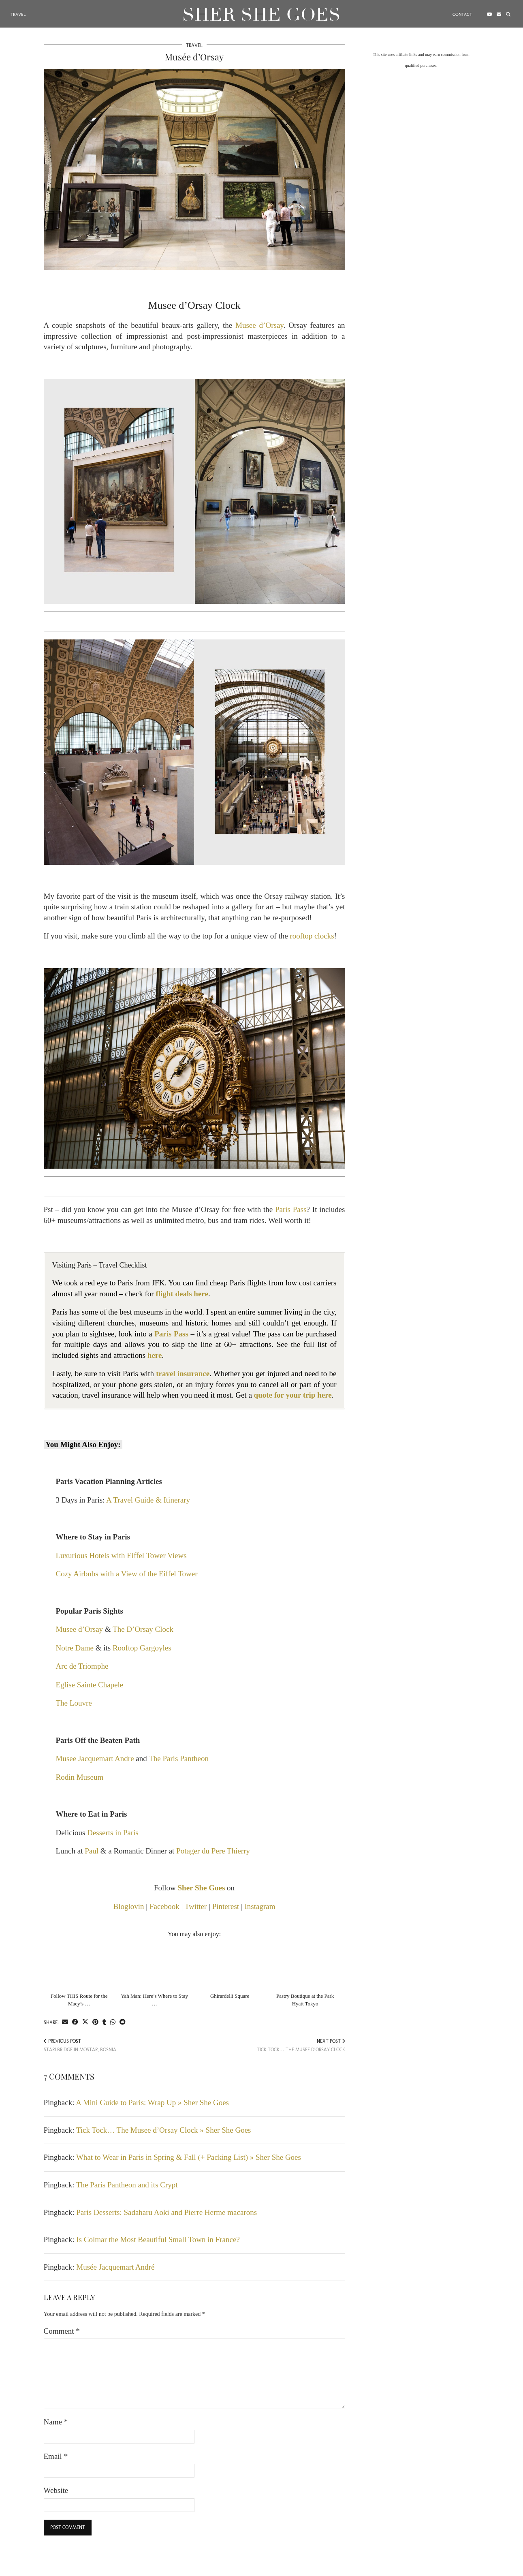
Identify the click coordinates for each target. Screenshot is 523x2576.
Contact (461, 12)
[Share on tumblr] (104, 2022)
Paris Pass (291, 1209)
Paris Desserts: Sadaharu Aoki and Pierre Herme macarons (166, 2212)
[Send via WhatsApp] (112, 2022)
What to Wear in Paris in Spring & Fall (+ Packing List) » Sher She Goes (188, 2157)
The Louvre (74, 1703)
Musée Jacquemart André (115, 2267)
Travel (18, 12)
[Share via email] (65, 2022)
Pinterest (225, 1906)
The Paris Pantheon (179, 1758)
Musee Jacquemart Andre (95, 1758)
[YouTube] (488, 12)
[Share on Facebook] (75, 2022)
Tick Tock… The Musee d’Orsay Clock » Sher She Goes (163, 2130)
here (154, 1355)
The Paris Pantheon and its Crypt (127, 2185)
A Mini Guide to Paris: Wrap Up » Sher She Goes (152, 2102)
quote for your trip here (293, 1395)
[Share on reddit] (122, 2022)
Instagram (259, 1906)
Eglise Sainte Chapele (90, 1684)
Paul (91, 1851)
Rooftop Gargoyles (142, 1648)
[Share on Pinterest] (95, 2022)
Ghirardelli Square (229, 1996)
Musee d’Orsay (259, 325)
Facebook (164, 1906)
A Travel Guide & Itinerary (148, 1500)
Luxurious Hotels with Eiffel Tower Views (121, 1555)
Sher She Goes (261, 12)
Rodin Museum (80, 1777)
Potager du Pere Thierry (213, 1851)
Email (56, 2456)
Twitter (196, 1906)
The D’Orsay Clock (143, 1629)
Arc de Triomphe (82, 1666)
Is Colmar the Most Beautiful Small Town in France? (158, 2239)
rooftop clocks (312, 936)
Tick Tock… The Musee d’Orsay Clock (301, 2045)
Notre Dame (75, 1648)
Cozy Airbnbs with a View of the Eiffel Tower (127, 1573)
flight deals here (182, 1293)
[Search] (507, 12)
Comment (62, 2331)
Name (56, 2422)
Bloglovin (128, 1906)
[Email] (498, 12)
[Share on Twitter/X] (85, 2022)
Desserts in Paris (113, 1832)
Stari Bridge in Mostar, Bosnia (80, 2045)
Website (56, 2490)
